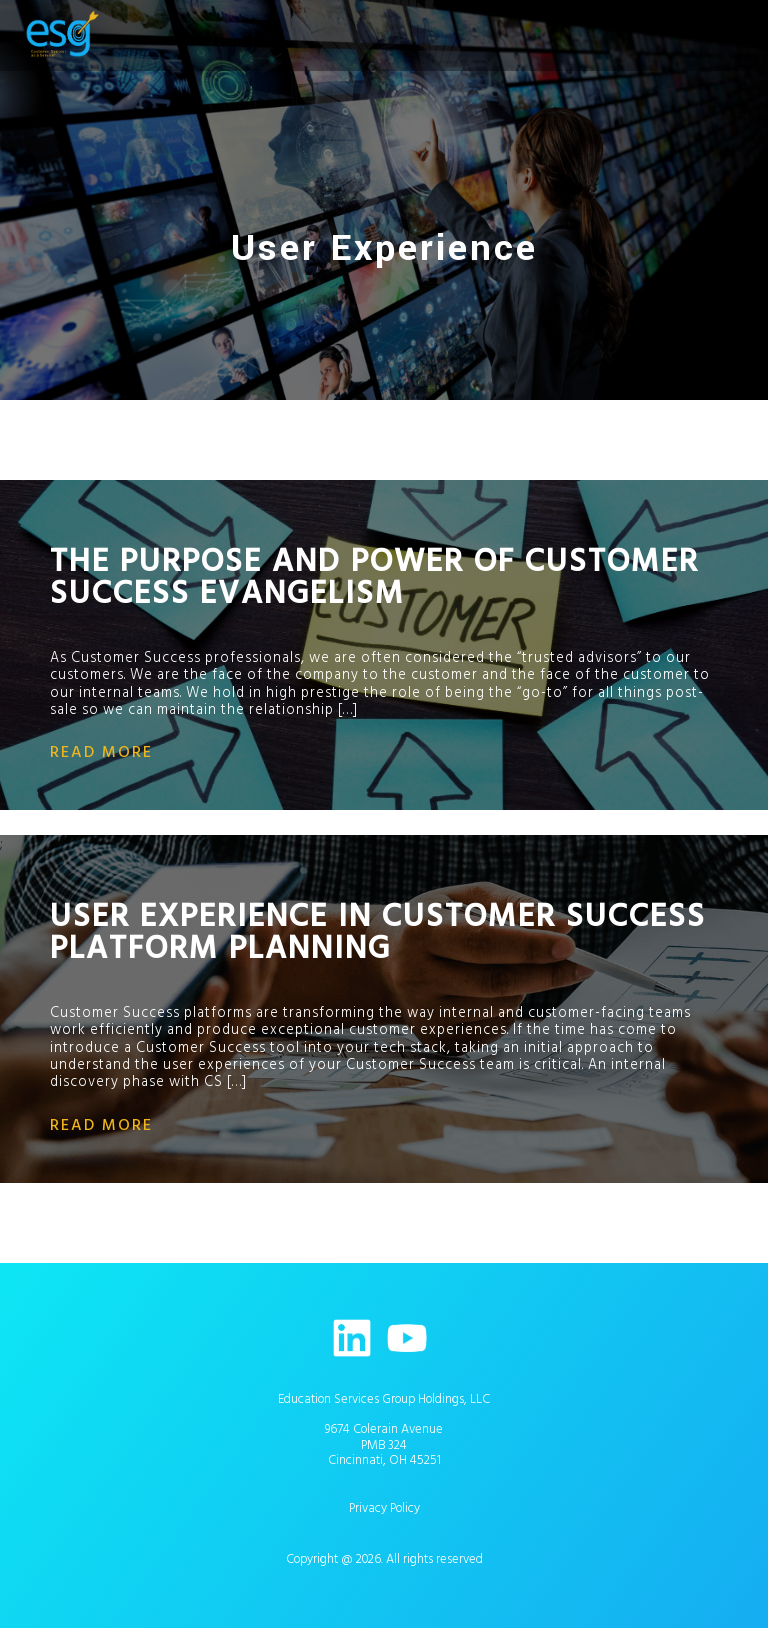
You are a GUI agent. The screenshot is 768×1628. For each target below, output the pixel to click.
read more (101, 752)
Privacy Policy (384, 1508)
